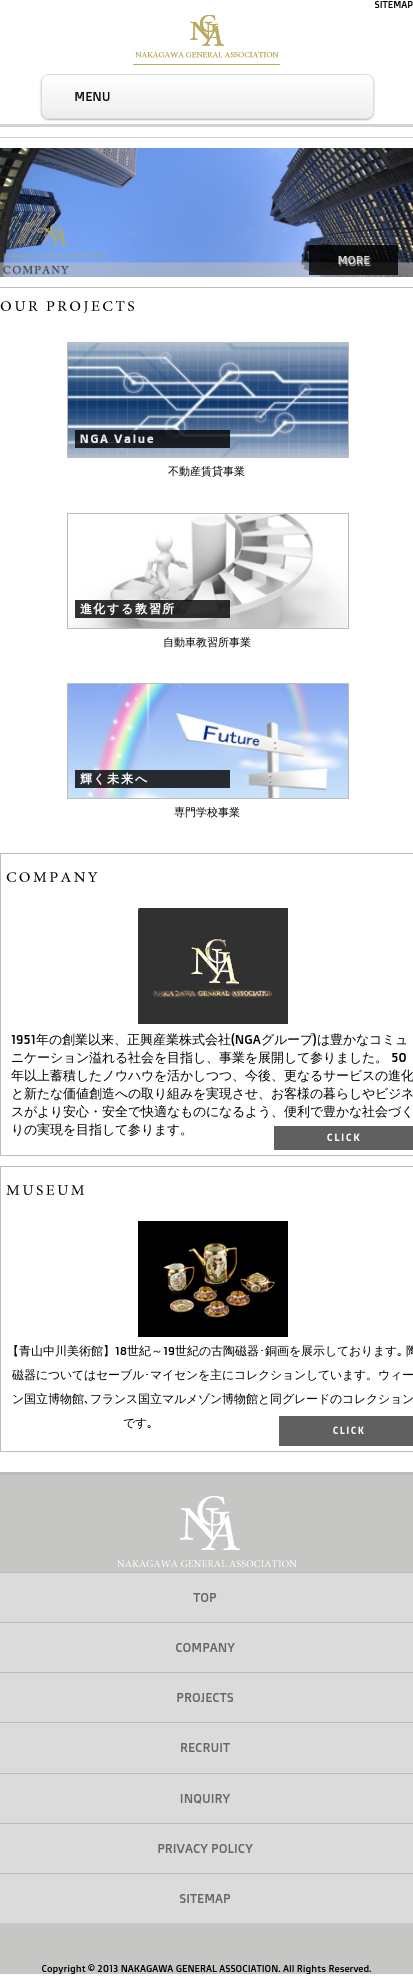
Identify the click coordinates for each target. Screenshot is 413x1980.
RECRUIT (205, 1747)
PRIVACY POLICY (205, 1848)
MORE (353, 259)
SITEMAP (394, 5)
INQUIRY (205, 1798)
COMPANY (205, 1647)
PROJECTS (204, 1697)
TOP (204, 1597)
